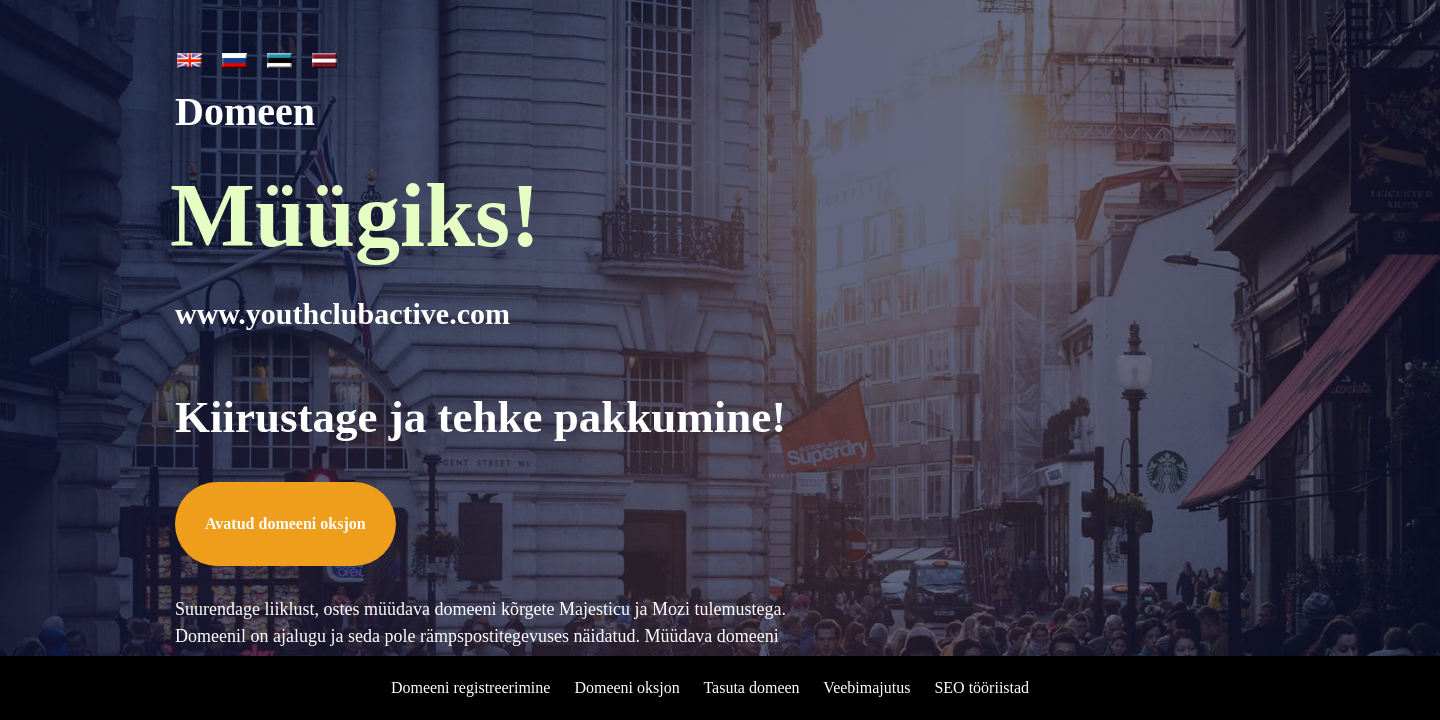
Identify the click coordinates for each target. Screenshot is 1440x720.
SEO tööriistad (981, 687)
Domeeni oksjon (626, 687)
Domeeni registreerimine (471, 687)
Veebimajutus (866, 687)
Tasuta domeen (751, 687)
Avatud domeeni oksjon (285, 523)
